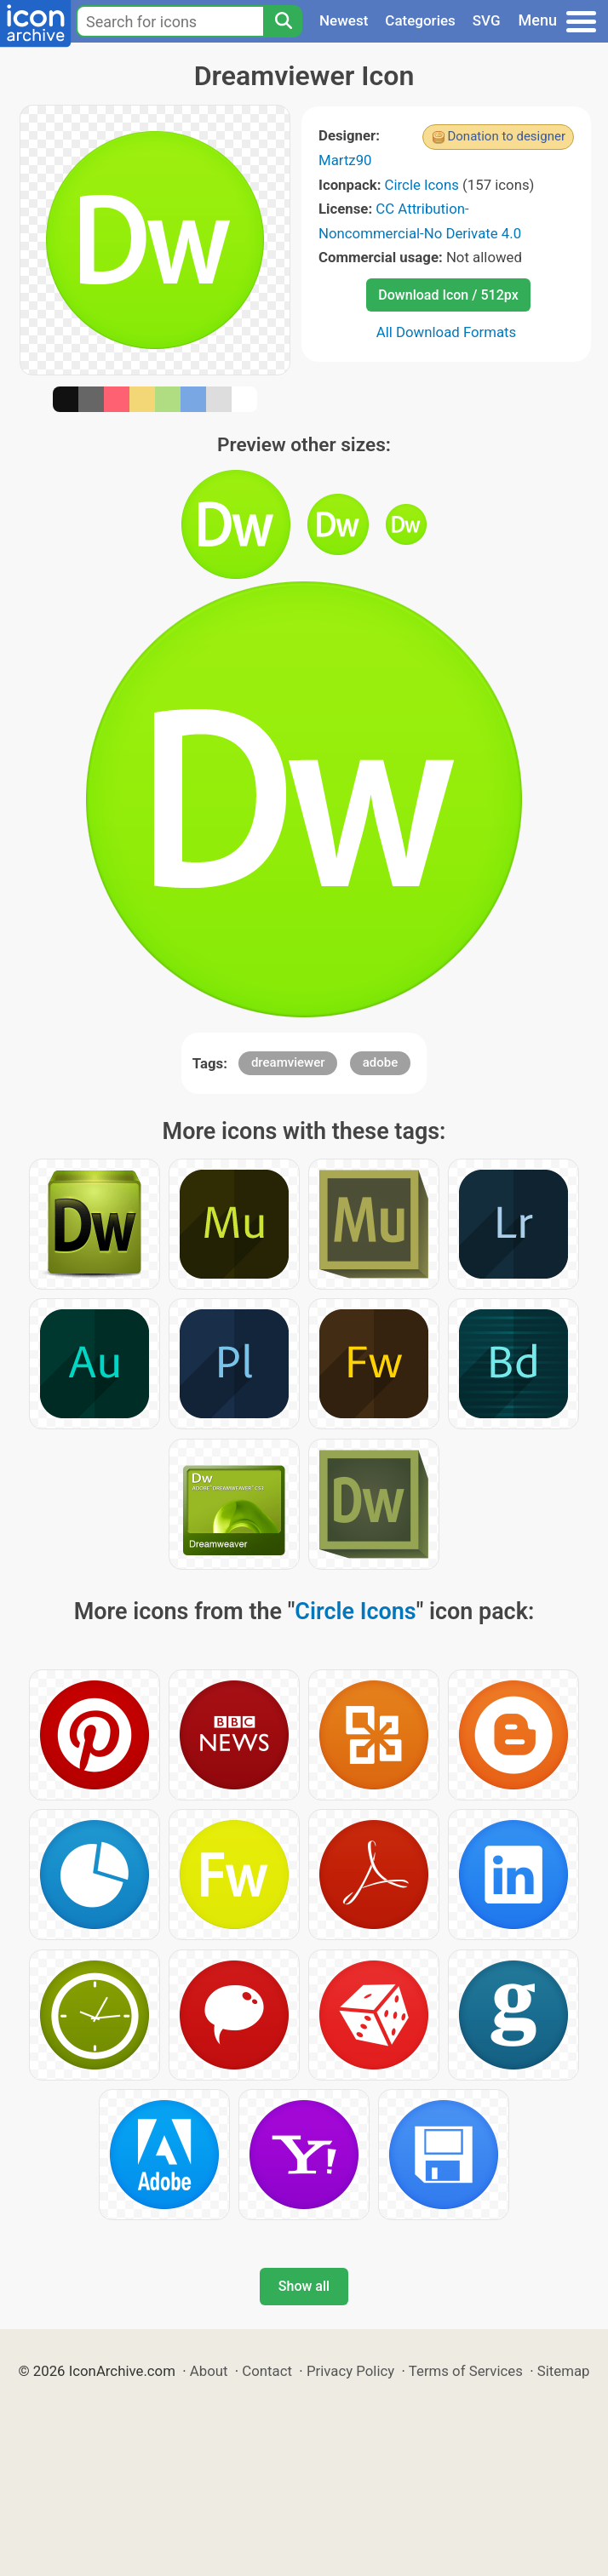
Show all (304, 2286)
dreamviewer (288, 1062)
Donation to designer (506, 136)
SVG (487, 20)
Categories (420, 20)
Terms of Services (466, 2370)
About (209, 2370)
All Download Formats (446, 332)
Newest (343, 20)
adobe (381, 1062)
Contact (267, 2370)
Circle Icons (422, 184)
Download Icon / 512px (448, 295)
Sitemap (563, 2370)
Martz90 (345, 160)
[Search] (282, 21)
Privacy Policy (350, 2370)
